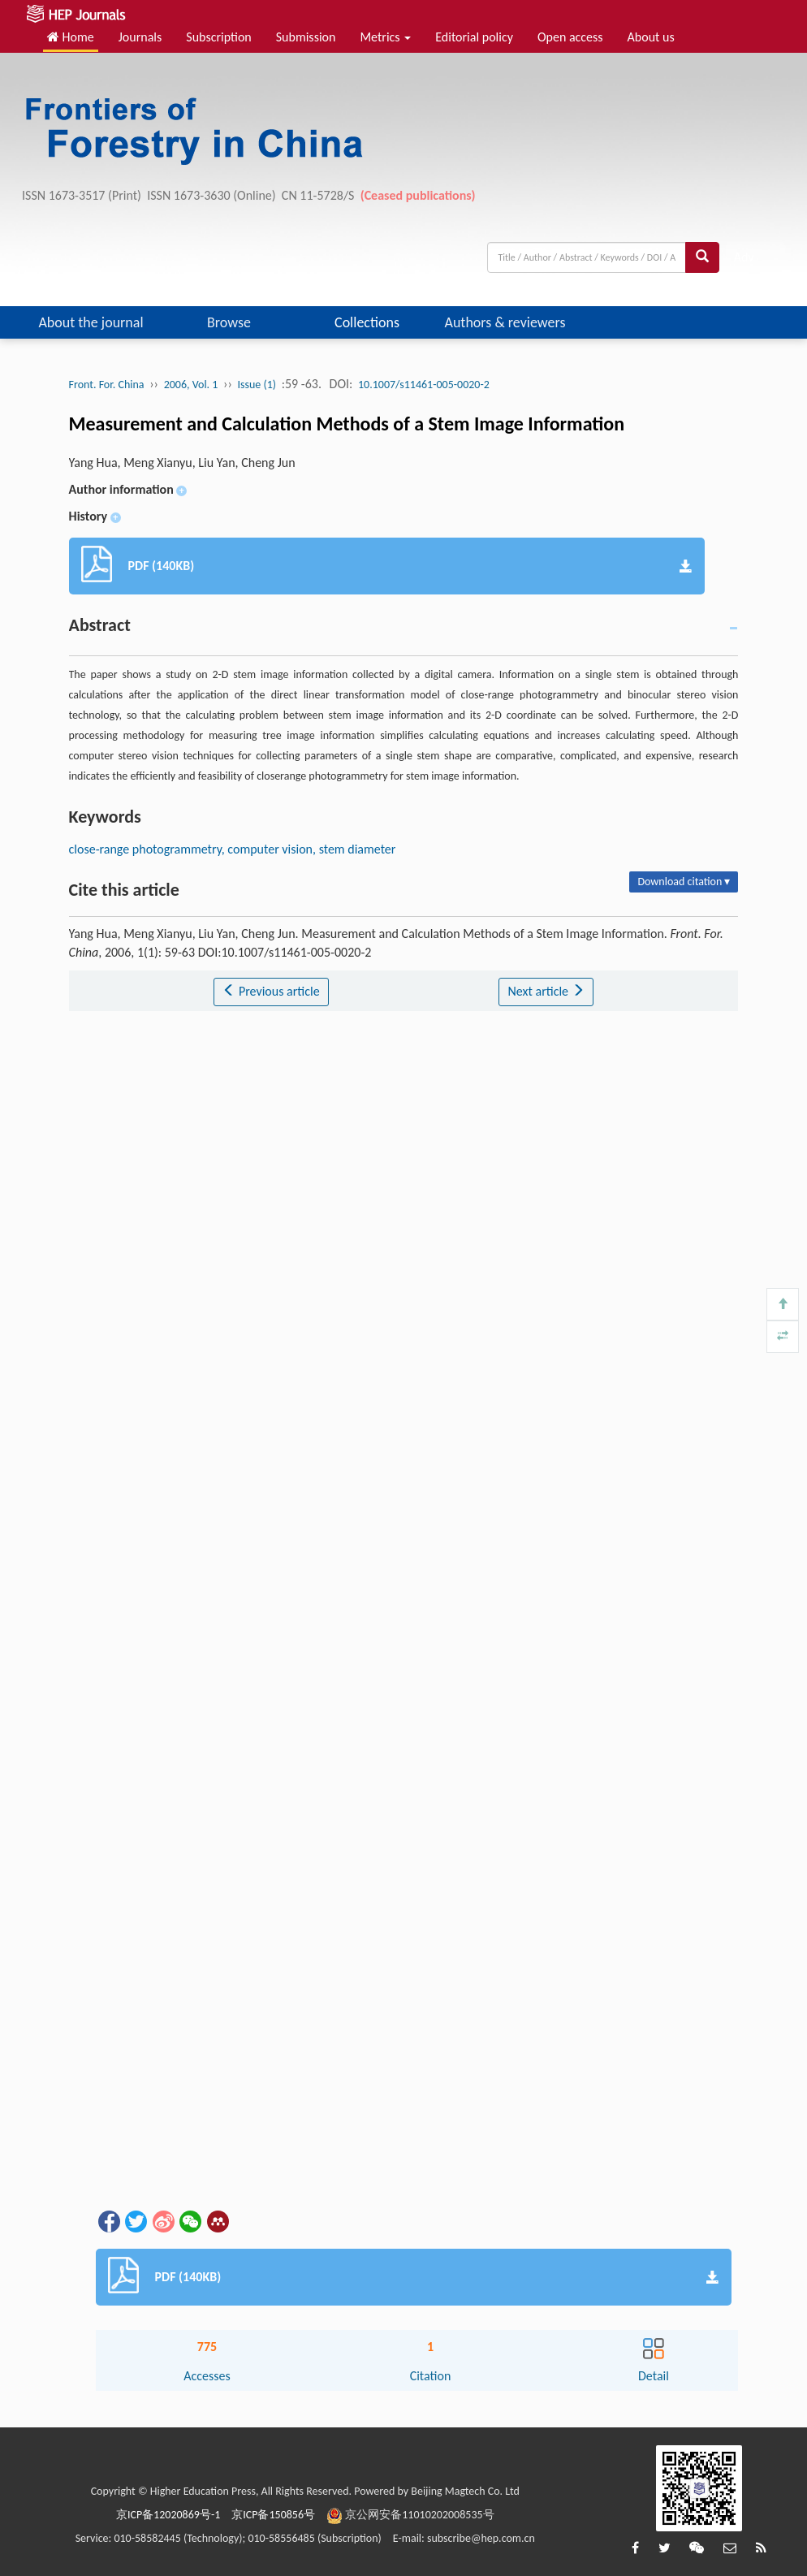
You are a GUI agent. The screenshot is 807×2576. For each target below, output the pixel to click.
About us (651, 37)
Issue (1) (257, 384)
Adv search (751, 261)
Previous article (270, 991)
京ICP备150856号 (273, 2515)
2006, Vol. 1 (191, 384)
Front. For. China (107, 384)
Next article (545, 991)
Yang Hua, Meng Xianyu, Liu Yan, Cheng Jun (182, 462)
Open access (570, 37)
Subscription (218, 37)
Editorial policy (474, 37)
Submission (306, 37)
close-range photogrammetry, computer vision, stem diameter (232, 849)
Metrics (385, 37)
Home (70, 37)
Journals (140, 37)
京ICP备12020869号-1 (168, 2515)
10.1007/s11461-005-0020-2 (424, 384)
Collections (366, 322)
